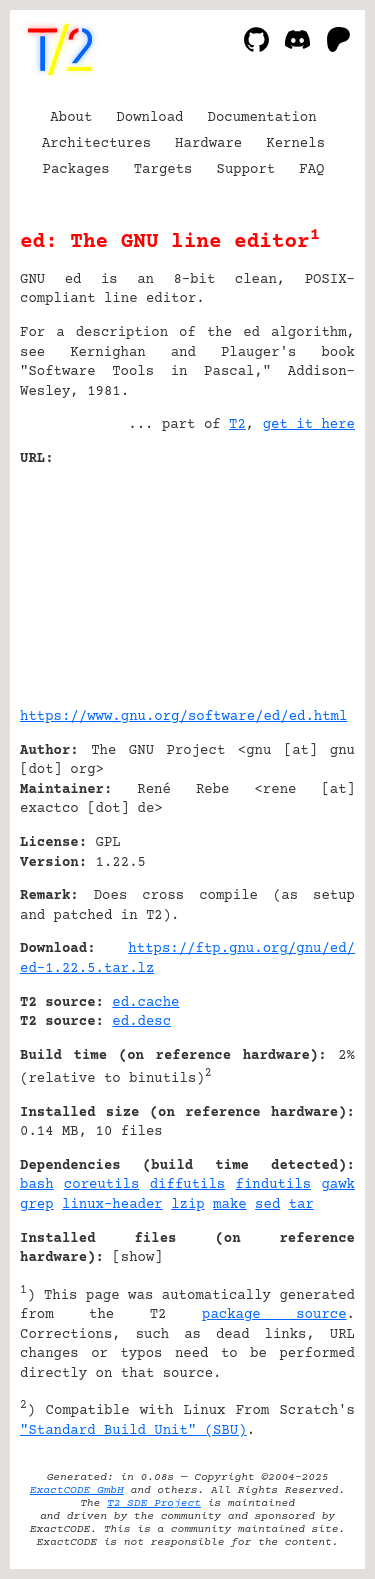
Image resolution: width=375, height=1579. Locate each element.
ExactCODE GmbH (77, 1490)
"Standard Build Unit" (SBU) (133, 1431)
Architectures (96, 144)
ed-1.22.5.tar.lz (87, 969)
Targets (163, 170)
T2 (237, 425)
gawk (338, 1185)
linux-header (112, 1205)
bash (37, 1185)
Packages (76, 170)
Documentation (262, 118)
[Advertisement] (295, 580)
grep (37, 1205)
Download (149, 118)
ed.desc (141, 1022)
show (138, 1258)
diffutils (188, 1185)
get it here (309, 425)
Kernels (295, 144)
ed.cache (145, 1003)
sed (267, 1205)
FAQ (311, 170)
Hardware (208, 144)
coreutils (102, 1185)
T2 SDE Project (154, 1503)
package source (274, 1315)
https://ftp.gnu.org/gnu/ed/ (241, 949)
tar (301, 1205)
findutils (274, 1185)
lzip (188, 1205)
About (71, 118)
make (230, 1205)
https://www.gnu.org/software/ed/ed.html (183, 717)
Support (245, 170)
